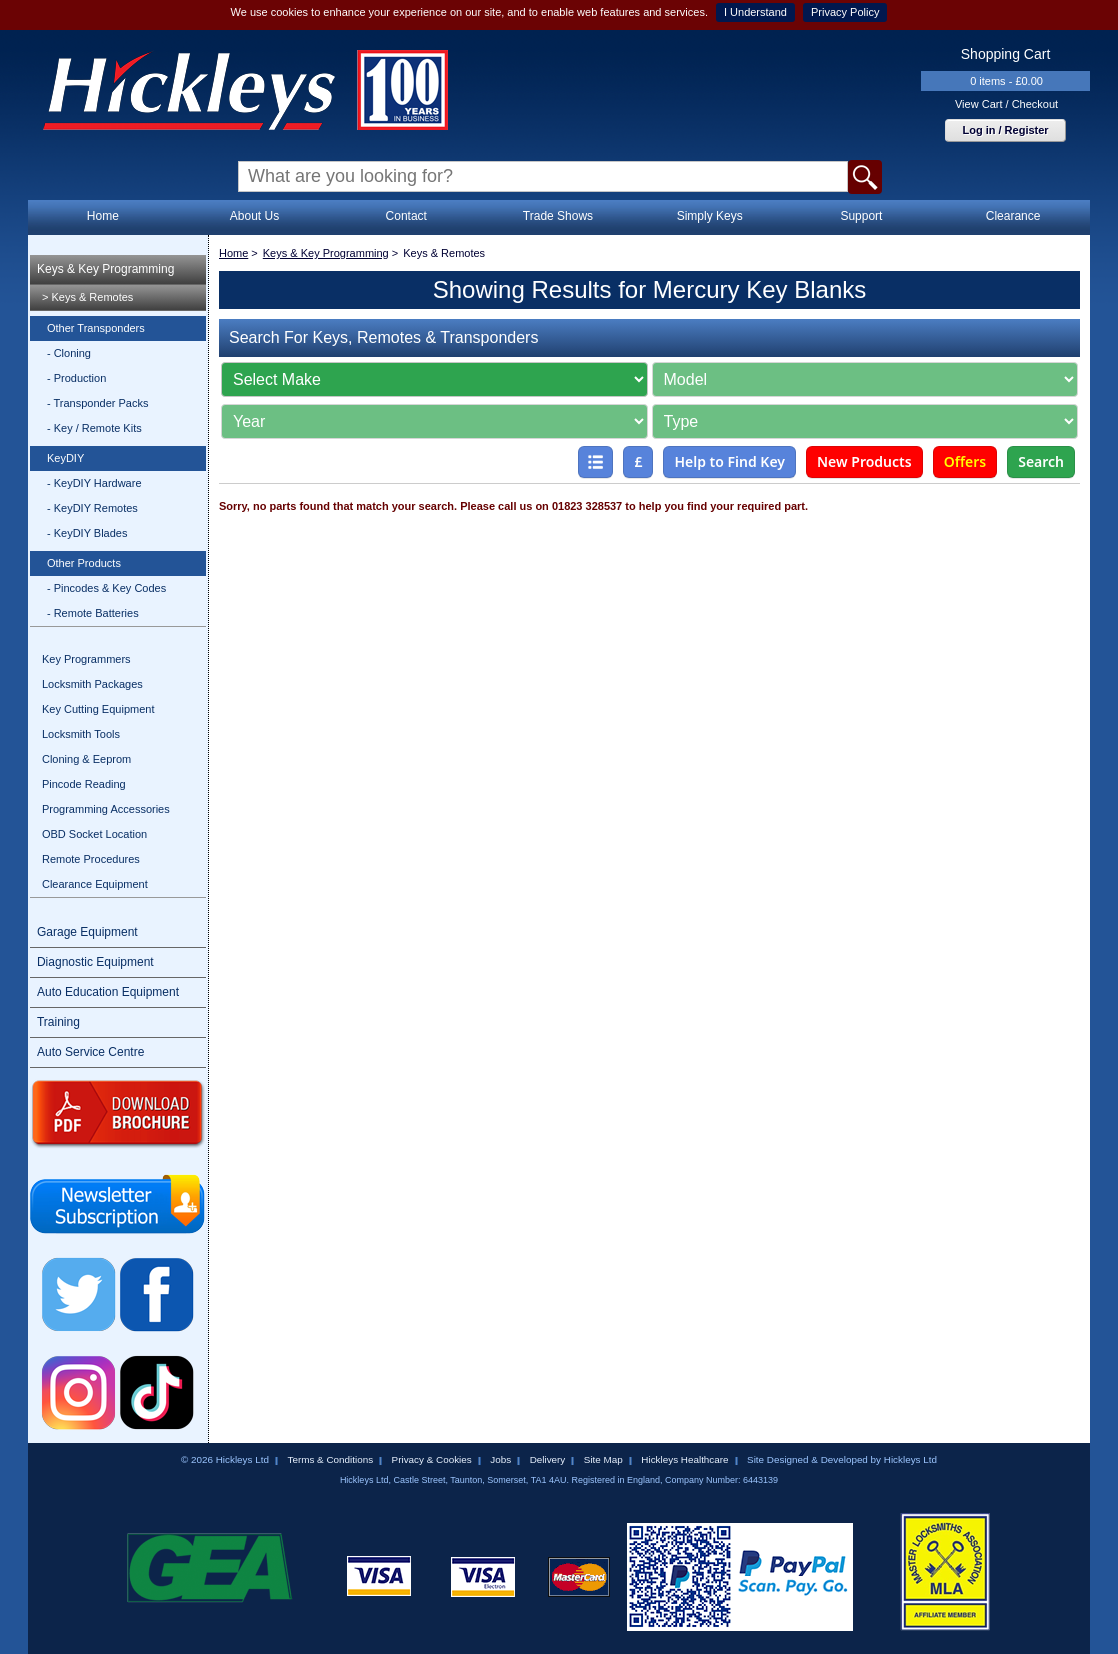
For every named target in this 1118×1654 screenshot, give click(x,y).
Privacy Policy (845, 12)
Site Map (603, 1459)
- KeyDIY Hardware (94, 483)
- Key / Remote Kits (94, 428)
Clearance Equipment (95, 884)
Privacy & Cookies (432, 1459)
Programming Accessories (106, 809)
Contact (406, 216)
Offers (965, 461)
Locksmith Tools (81, 734)
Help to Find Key (729, 461)
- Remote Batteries (93, 613)
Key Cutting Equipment (98, 709)
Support (861, 216)
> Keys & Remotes (87, 297)
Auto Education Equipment (108, 992)
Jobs (500, 1459)
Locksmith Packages (92, 684)
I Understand (755, 12)
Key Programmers (86, 659)
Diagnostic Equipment (95, 962)
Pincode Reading (84, 784)
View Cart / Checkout (1006, 104)
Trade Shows (558, 216)
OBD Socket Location (94, 834)
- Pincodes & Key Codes (106, 588)
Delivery (548, 1459)
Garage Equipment (87, 932)
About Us (254, 216)
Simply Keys (710, 216)
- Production (76, 378)
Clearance (1013, 216)
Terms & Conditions (330, 1459)
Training (58, 1022)
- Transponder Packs (98, 403)
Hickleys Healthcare (684, 1459)
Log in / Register (1005, 130)
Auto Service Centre (90, 1052)
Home (103, 216)
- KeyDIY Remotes (92, 508)
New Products (864, 461)
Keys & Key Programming (105, 269)
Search (1041, 461)
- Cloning (69, 353)
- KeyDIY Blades (87, 533)
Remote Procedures (91, 859)
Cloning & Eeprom (86, 759)
